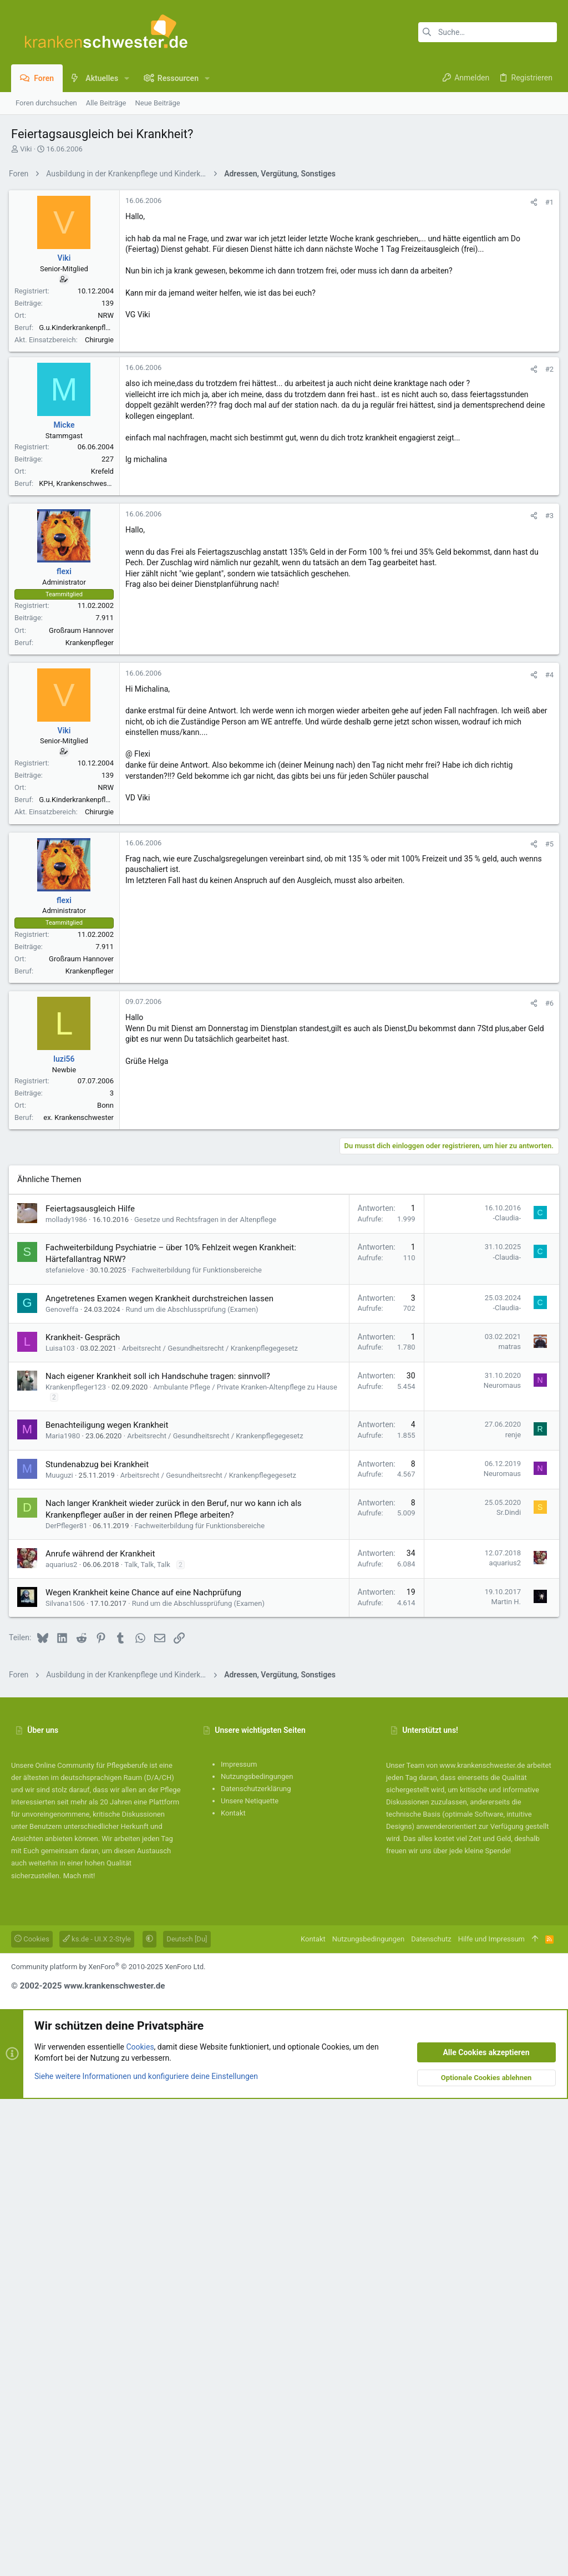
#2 (547, 685)
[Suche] (487, 32)
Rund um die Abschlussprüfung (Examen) (194, 1786)
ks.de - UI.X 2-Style (97, 2416)
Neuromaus (500, 1862)
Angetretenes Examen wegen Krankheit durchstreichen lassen (162, 1776)
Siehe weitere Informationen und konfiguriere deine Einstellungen (146, 2553)
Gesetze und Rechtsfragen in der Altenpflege (207, 1696)
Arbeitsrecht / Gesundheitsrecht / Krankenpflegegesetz (212, 1825)
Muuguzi (61, 1952)
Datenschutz (431, 2416)
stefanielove (67, 1747)
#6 (547, 1319)
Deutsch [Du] (186, 2416)
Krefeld (104, 787)
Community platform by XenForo (108, 2444)
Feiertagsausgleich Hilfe (92, 1686)
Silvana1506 (67, 2080)
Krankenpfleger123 (78, 1864)
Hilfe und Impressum (491, 2416)
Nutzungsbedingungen (257, 2253)
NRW (108, 470)
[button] (126, 78)
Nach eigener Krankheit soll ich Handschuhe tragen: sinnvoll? (160, 1853)
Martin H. (504, 2079)
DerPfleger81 (69, 2003)
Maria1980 (65, 1913)
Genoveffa (64, 1786)
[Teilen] (531, 357)
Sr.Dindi (506, 1989)
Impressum (239, 2241)
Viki (26, 149)
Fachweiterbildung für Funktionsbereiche (199, 1747)
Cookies (31, 2416)
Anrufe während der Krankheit (102, 2031)
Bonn (107, 1421)
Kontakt (233, 2290)
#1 (547, 357)
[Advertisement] (284, 262)
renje (511, 1912)
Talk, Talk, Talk (149, 2041)
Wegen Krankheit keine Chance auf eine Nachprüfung (146, 2070)
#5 (547, 1160)
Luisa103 (62, 1825)
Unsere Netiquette (249, 2278)
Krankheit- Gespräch (85, 1814)
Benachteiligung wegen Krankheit (109, 1902)
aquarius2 (63, 2041)
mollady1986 (68, 1696)
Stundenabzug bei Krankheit (99, 1941)
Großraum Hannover (83, 946)
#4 (547, 991)
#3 (547, 832)
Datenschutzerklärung (256, 2265)
